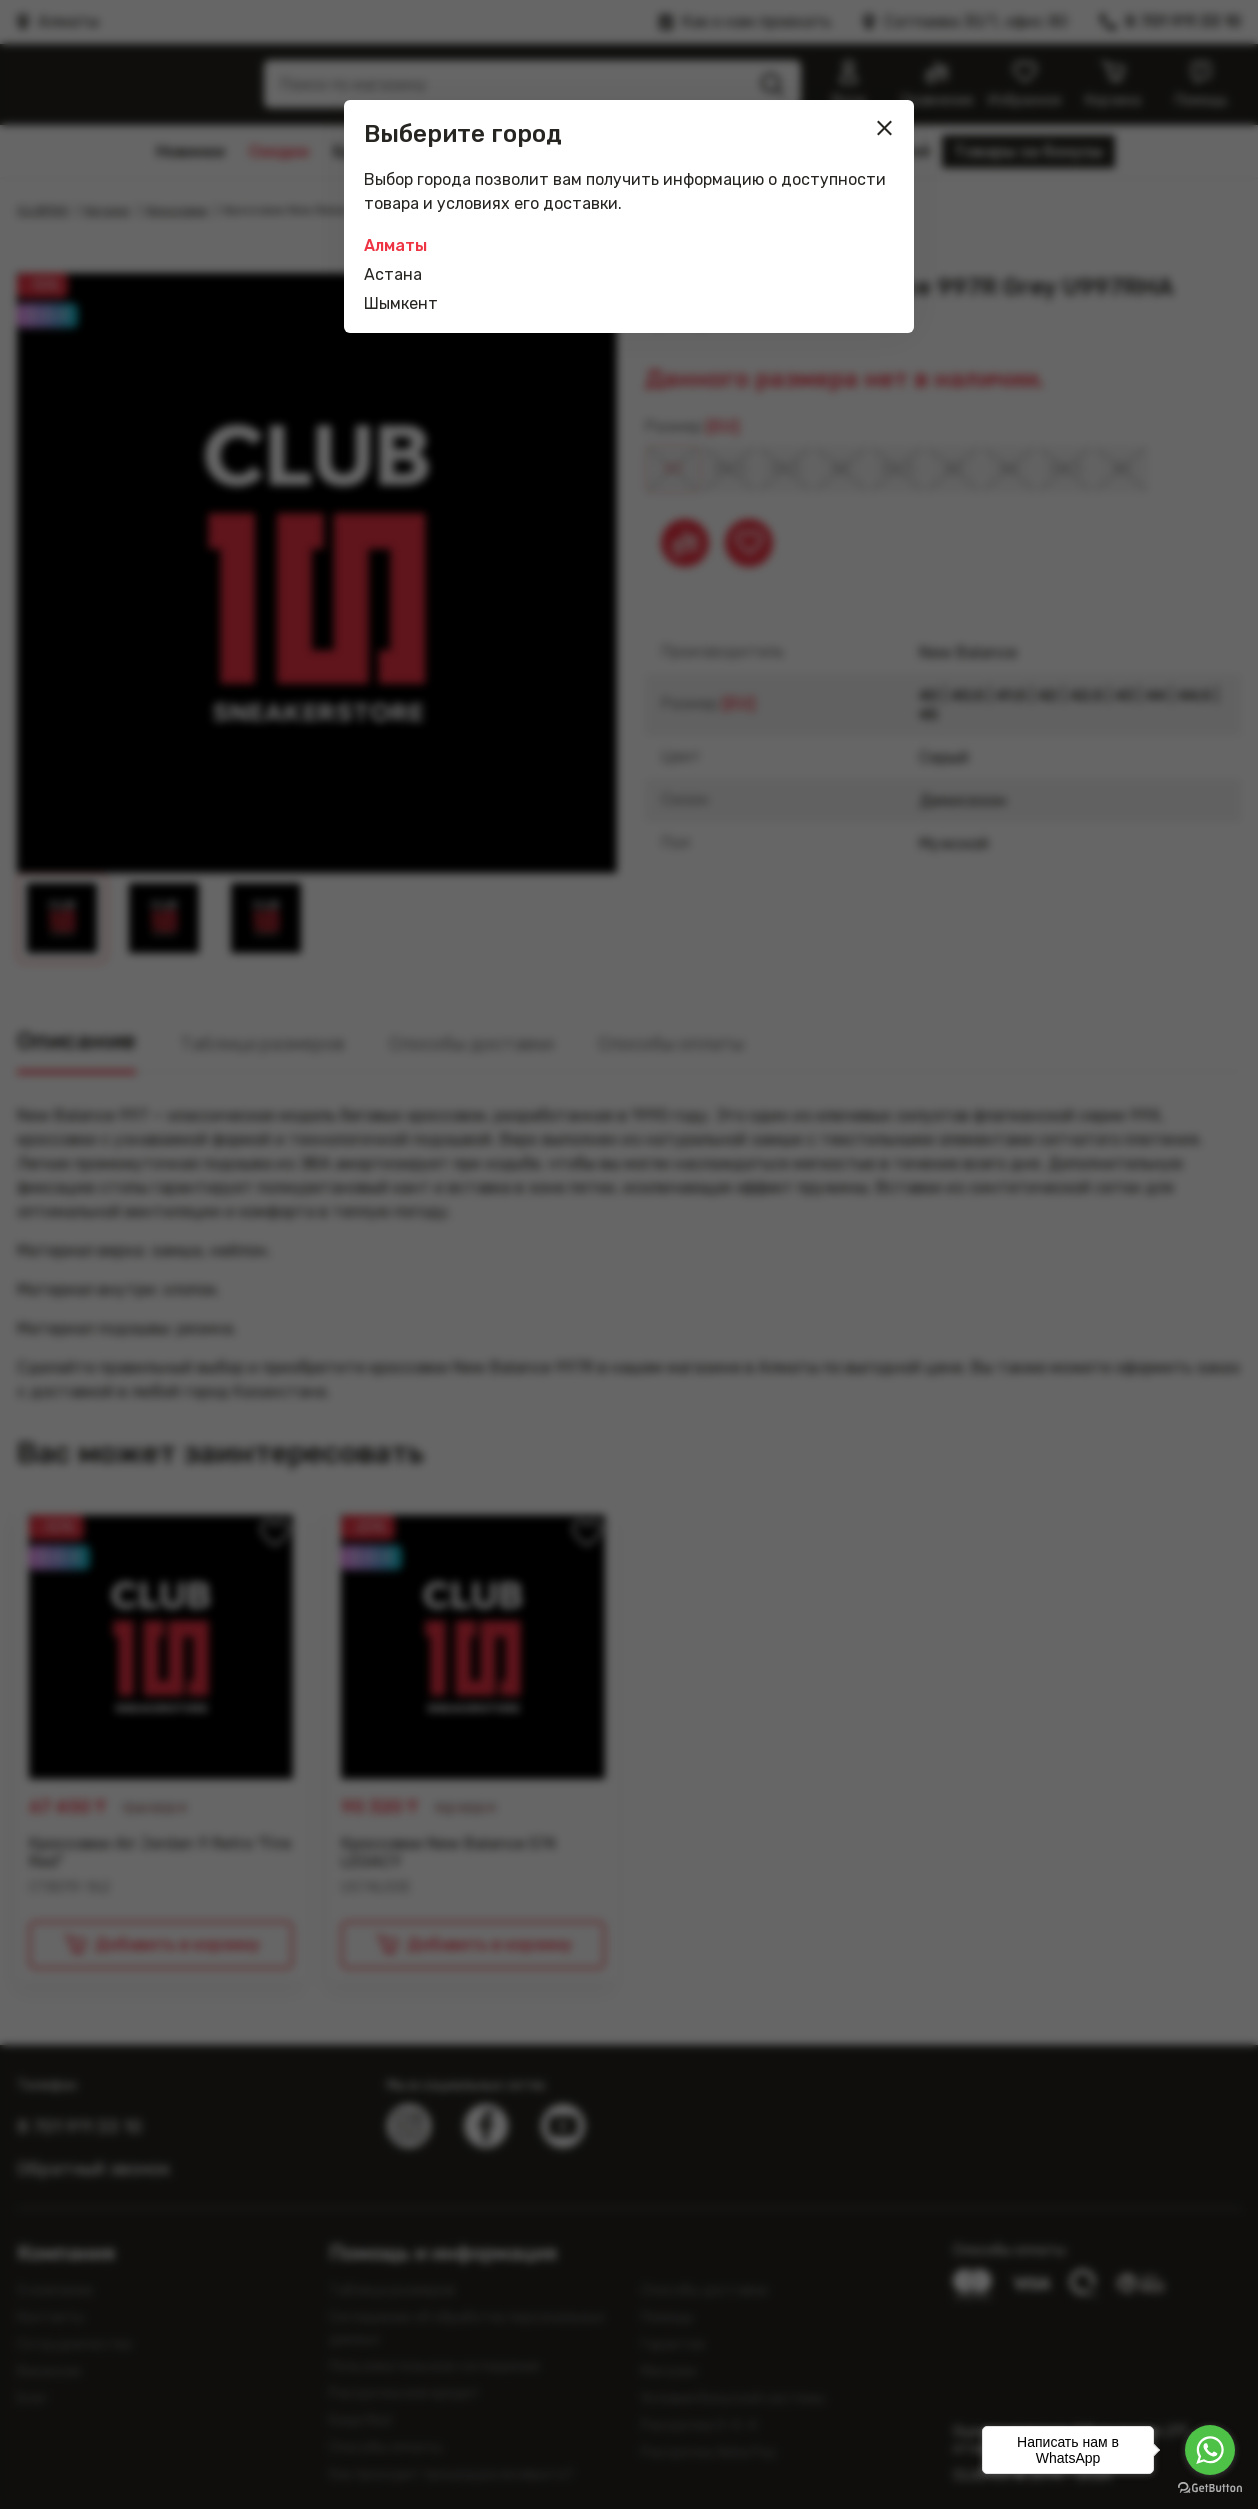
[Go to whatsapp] (1210, 2450)
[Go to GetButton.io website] (1210, 2488)
